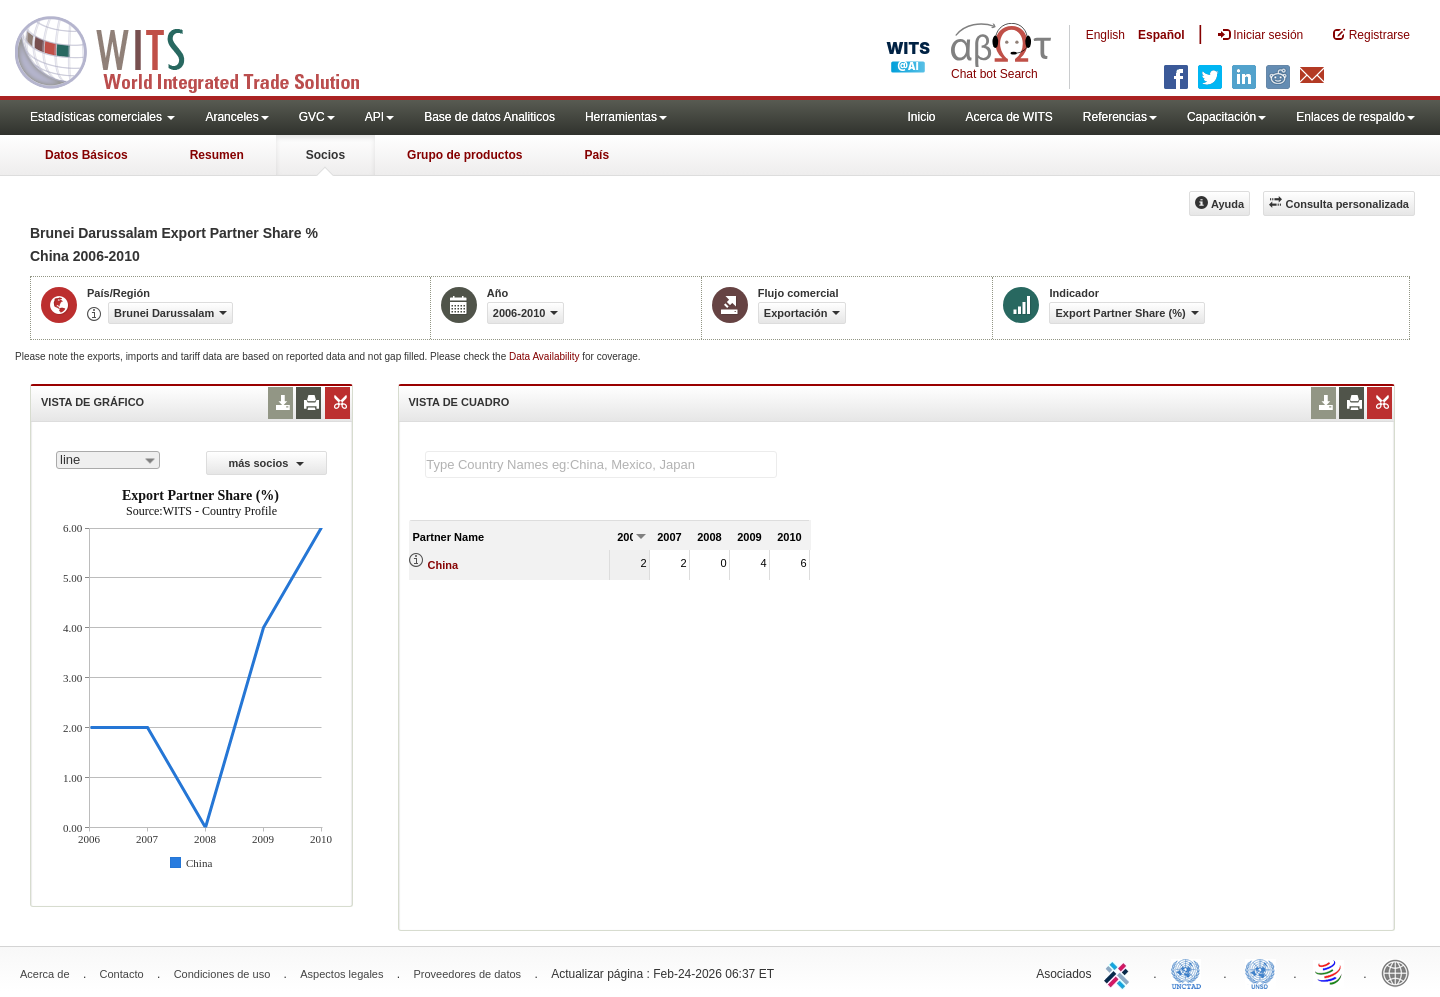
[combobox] (108, 460)
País (596, 155)
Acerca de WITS (1008, 117)
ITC (1120, 972)
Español (1161, 35)
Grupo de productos (464, 155)
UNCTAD (1190, 972)
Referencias (1120, 117)
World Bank (1400, 972)
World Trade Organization (1330, 972)
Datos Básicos (86, 155)
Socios (325, 155)
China (443, 565)
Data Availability (545, 356)
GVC (317, 117)
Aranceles (236, 117)
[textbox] (601, 464)
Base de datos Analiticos (489, 117)
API (379, 117)
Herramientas (626, 117)
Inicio (921, 117)
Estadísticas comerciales (102, 117)
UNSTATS (1260, 972)
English (1105, 35)
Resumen (217, 155)
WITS (200, 50)
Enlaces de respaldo (1355, 117)
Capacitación (1226, 117)
